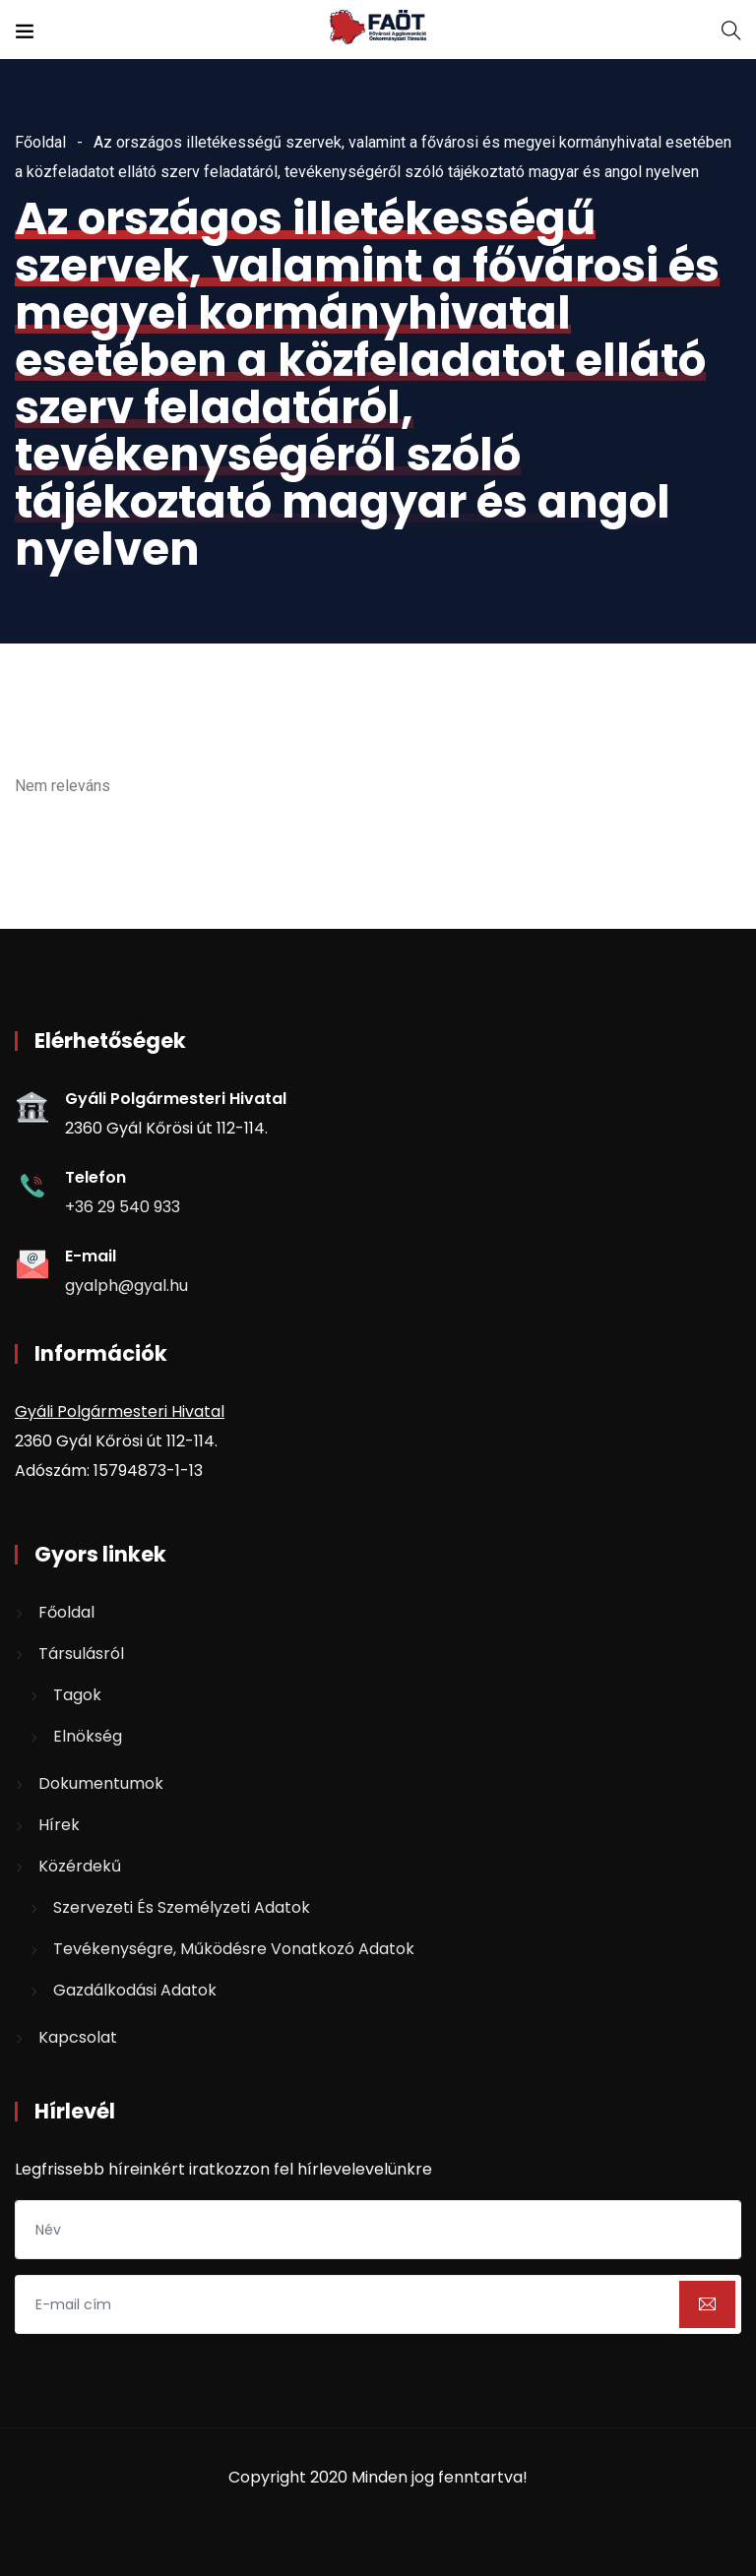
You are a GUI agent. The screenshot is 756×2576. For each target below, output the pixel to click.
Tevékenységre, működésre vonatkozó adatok (233, 1948)
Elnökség (87, 1736)
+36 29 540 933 (122, 1207)
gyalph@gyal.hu (126, 1285)
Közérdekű (79, 1866)
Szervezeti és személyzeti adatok (181, 1907)
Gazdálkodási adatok (135, 1990)
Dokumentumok (100, 1783)
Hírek (59, 1824)
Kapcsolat (77, 2037)
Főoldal (40, 142)
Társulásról (81, 1653)
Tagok (77, 1695)
